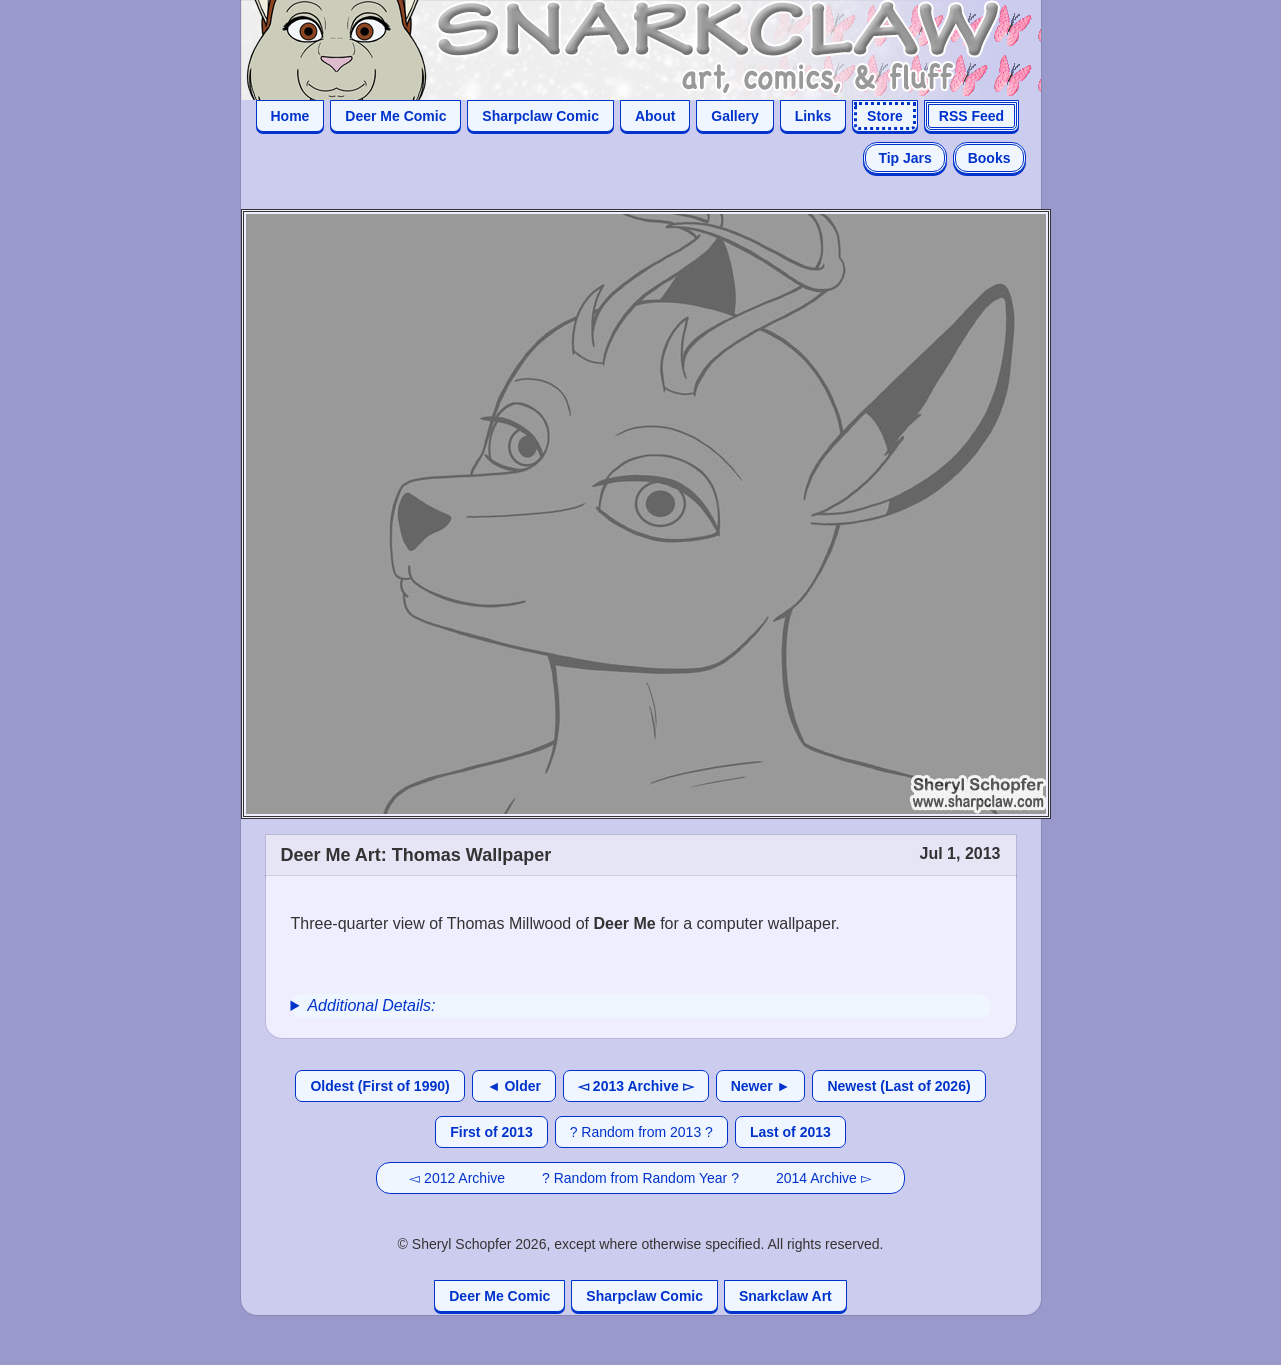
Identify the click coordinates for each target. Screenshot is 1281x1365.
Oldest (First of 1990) (379, 1086)
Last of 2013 (790, 1132)
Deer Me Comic (395, 116)
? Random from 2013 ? (641, 1132)
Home (290, 116)
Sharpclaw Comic (540, 116)
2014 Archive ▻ (824, 1178)
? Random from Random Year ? (640, 1178)
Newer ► (761, 1086)
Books (989, 158)
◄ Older (514, 1086)
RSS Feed (971, 116)
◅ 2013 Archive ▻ (636, 1086)
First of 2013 (491, 1132)
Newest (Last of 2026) (898, 1086)
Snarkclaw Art (785, 1296)
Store (885, 116)
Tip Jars (904, 158)
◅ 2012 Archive (457, 1178)
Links (813, 116)
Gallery (734, 116)
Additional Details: (371, 1005)
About (655, 116)
